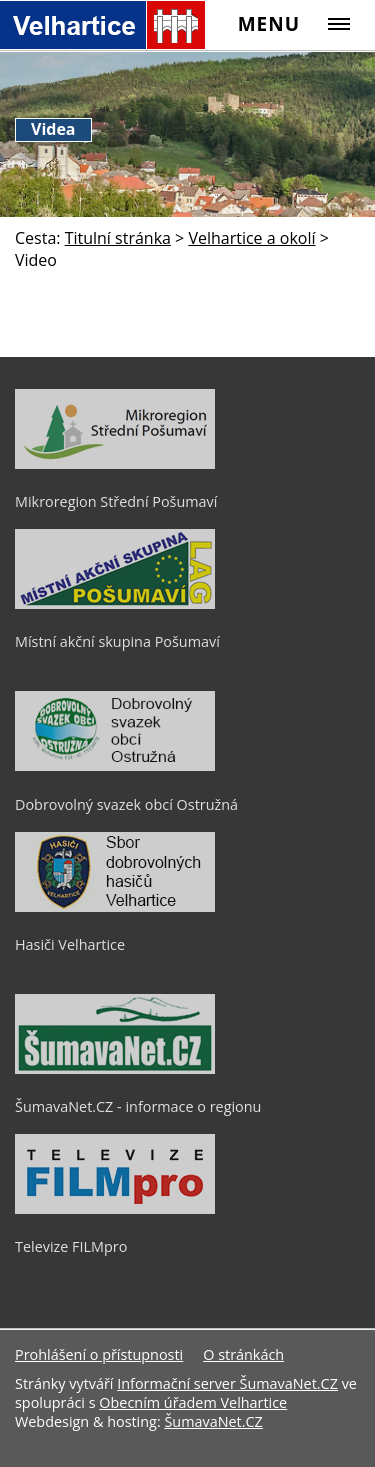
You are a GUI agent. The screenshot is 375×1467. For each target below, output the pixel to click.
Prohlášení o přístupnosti (99, 1354)
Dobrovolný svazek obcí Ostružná (126, 804)
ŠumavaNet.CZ (213, 1421)
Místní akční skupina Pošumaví (117, 641)
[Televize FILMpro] (115, 1209)
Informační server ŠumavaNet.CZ (227, 1383)
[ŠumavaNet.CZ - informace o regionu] (115, 1069)
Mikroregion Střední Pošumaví (116, 501)
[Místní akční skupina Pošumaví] (115, 604)
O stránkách (243, 1354)
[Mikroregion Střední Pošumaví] (115, 464)
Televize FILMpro (71, 1246)
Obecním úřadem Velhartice (193, 1402)
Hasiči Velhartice (70, 944)
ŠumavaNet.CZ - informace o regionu (138, 1106)
